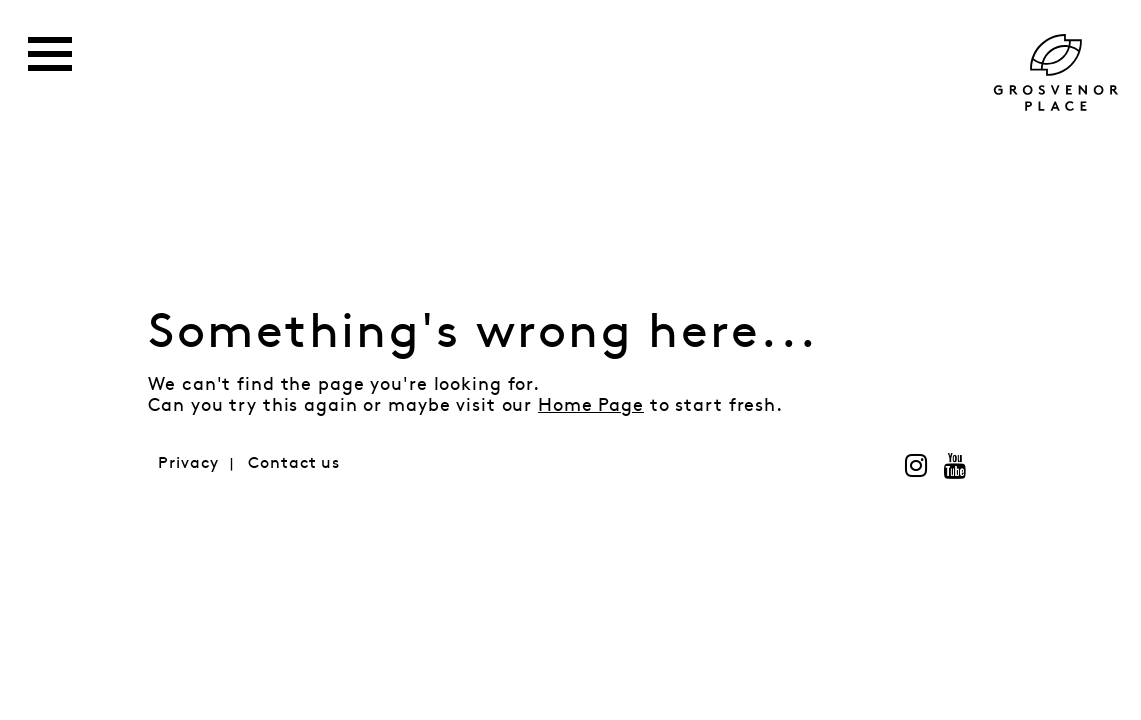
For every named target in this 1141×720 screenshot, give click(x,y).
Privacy (188, 463)
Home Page (591, 406)
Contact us (294, 463)
